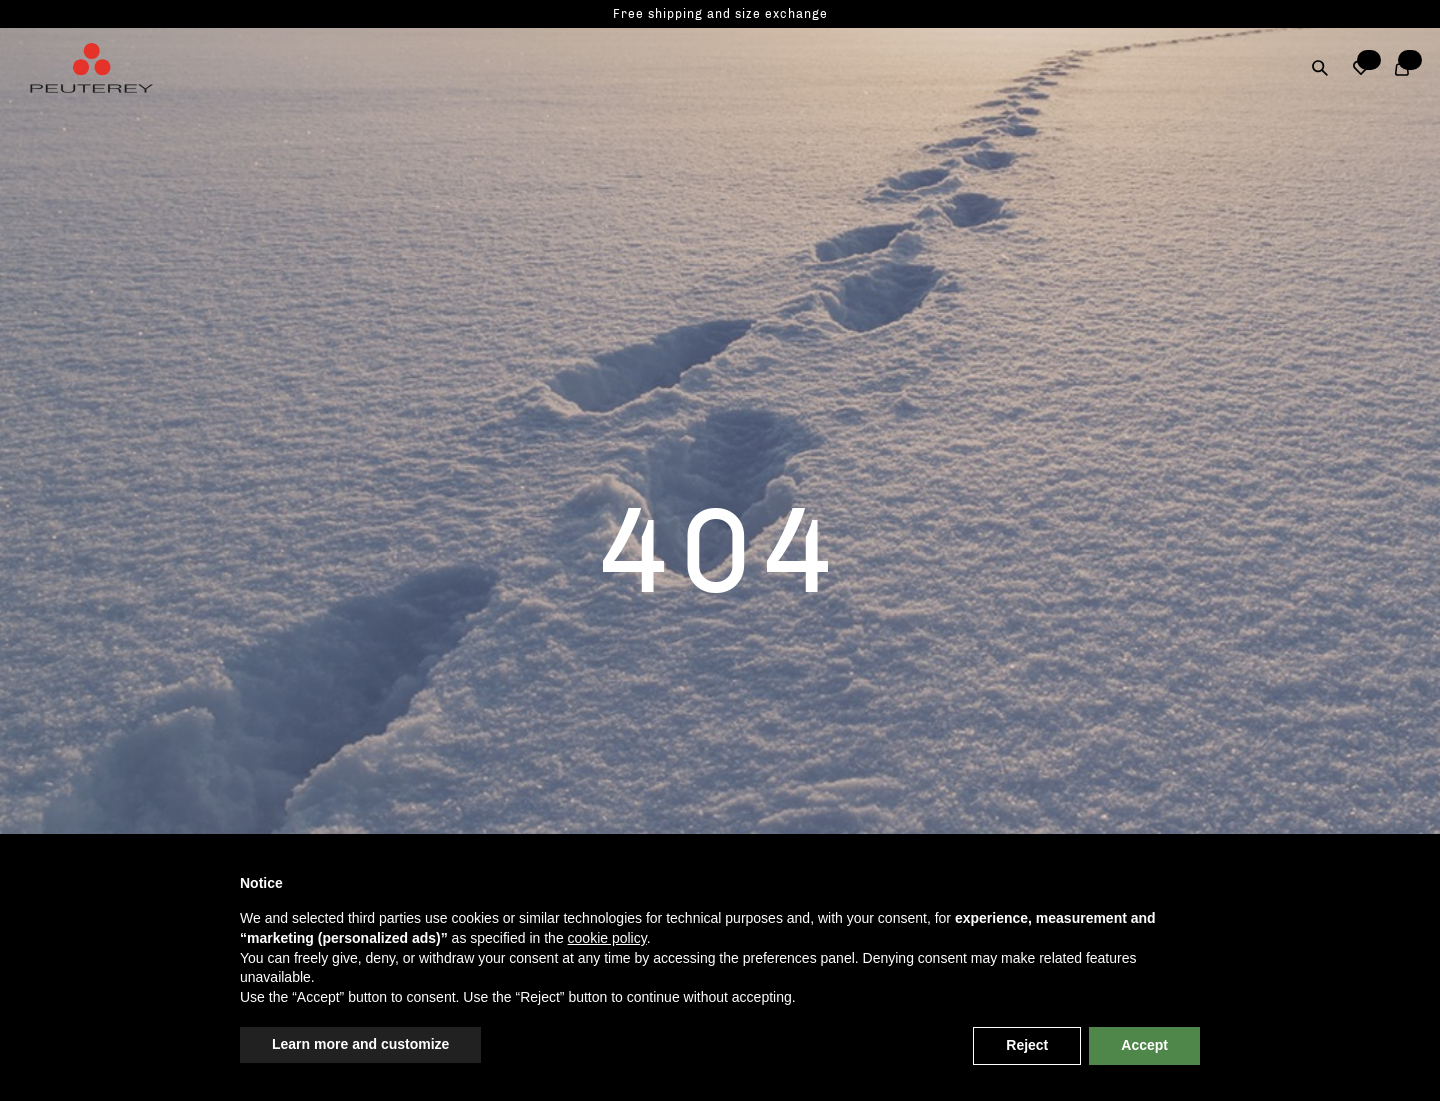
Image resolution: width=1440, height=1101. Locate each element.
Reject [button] (1027, 1045)
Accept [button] (1144, 1045)
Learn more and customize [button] (360, 1044)
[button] (1361, 68)
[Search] (1320, 68)
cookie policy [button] (607, 938)
